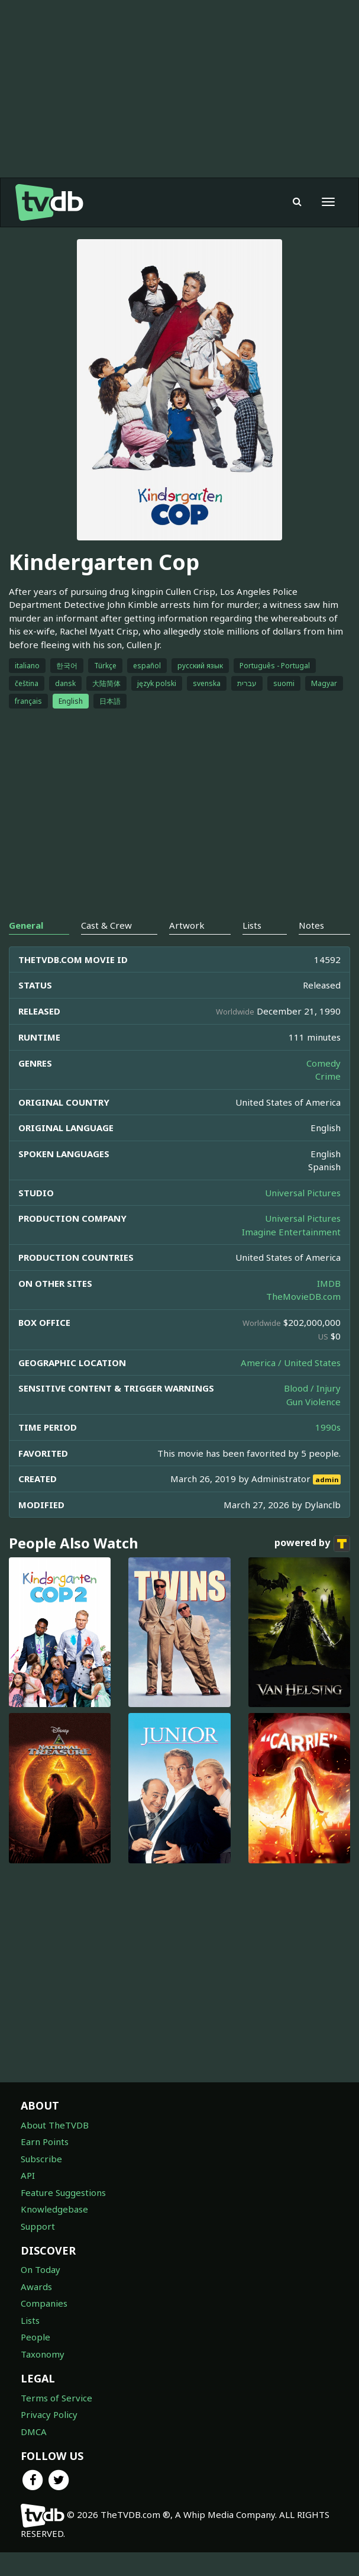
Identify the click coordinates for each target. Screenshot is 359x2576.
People (35, 2360)
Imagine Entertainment (291, 1255)
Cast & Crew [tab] (106, 949)
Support (38, 2250)
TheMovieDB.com (303, 1320)
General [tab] (26, 949)
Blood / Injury (312, 1412)
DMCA (34, 2455)
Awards (36, 2310)
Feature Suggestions (63, 2216)
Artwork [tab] (187, 949)
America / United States (291, 1386)
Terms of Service (56, 2421)
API (28, 2199)
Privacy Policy (49, 2438)
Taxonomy (42, 2378)
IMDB (329, 1307)
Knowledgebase (54, 2233)
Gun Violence (313, 1425)
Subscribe (41, 2182)
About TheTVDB (55, 2149)
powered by (312, 1567)
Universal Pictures (303, 1216)
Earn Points (45, 2165)
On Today (40, 2293)
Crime (328, 1100)
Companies (44, 2327)
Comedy (323, 1087)
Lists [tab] (251, 949)
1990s (328, 1451)
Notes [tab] (311, 949)
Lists (30, 2344)
